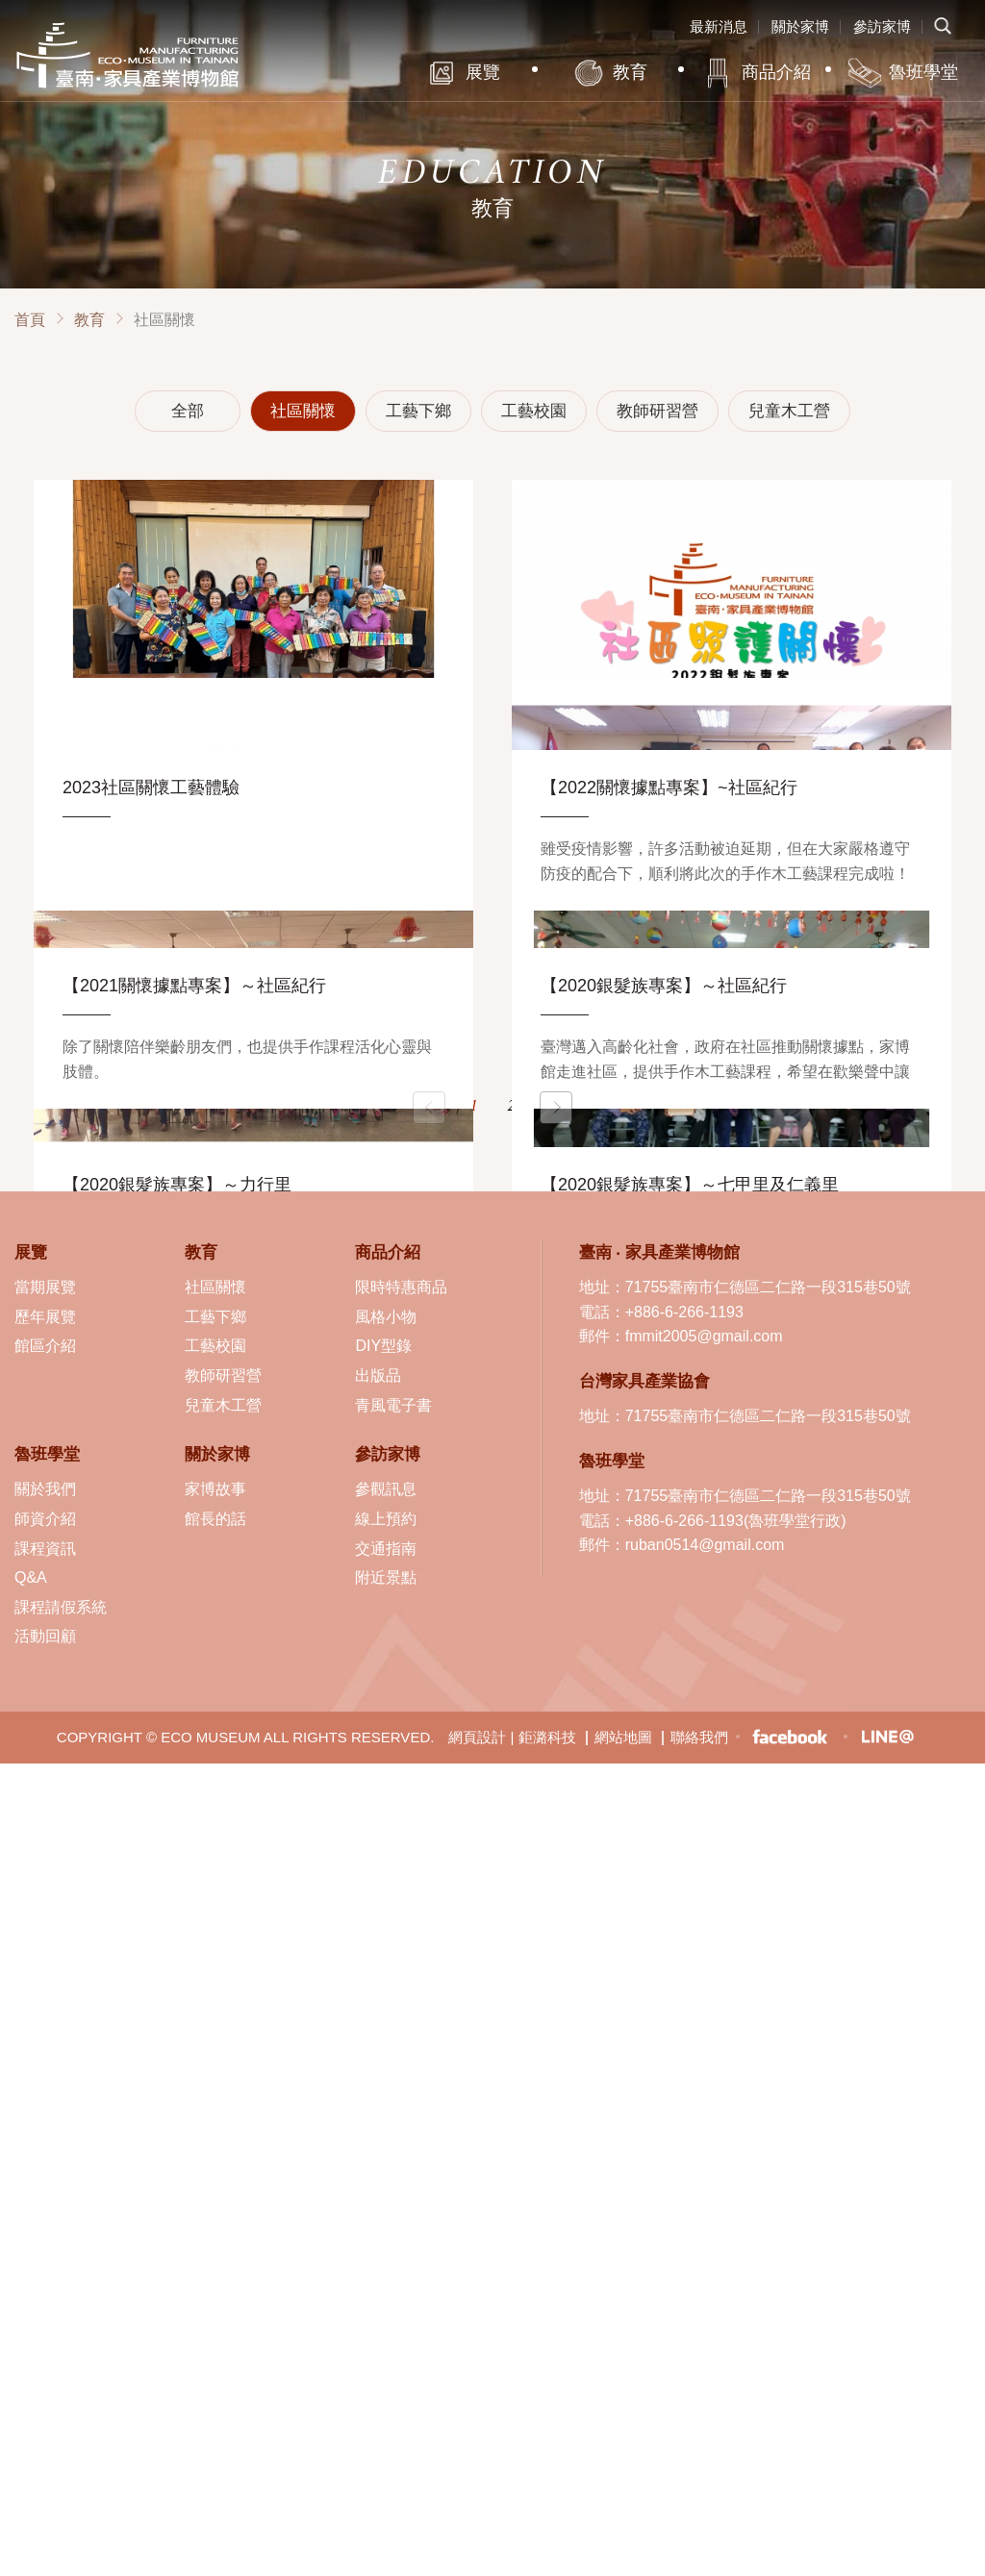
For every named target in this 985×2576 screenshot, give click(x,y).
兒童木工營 (789, 411)
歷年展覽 (45, 1317)
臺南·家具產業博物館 (127, 55)
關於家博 (800, 26)
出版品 (378, 1375)
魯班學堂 (923, 72)
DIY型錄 (383, 1346)
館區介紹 (45, 1346)
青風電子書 (393, 1405)
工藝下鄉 (418, 411)
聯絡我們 (699, 1737)
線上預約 (386, 1519)
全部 (187, 411)
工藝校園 (534, 411)
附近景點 (386, 1577)
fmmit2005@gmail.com (704, 1336)
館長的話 (215, 1519)
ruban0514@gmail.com (705, 1545)
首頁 (29, 320)
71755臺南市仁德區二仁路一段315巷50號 (768, 1287)
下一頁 (556, 1107)
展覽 (483, 72)
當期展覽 (45, 1287)
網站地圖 (623, 1737)
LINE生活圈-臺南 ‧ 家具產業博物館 (887, 1736)
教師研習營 (657, 411)
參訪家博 (882, 26)
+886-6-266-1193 (684, 1312)
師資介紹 (45, 1519)
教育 (630, 72)
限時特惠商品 (401, 1287)
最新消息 (718, 26)
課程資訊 (45, 1548)
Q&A (30, 1577)
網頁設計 (477, 1737)
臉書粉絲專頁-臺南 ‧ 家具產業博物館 (790, 1737)
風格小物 (386, 1317)
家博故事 (215, 1489)
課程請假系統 (60, 1607)
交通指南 (386, 1548)
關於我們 (45, 1489)
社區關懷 (303, 411)
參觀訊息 (386, 1489)
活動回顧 (45, 1636)
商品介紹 (776, 72)
